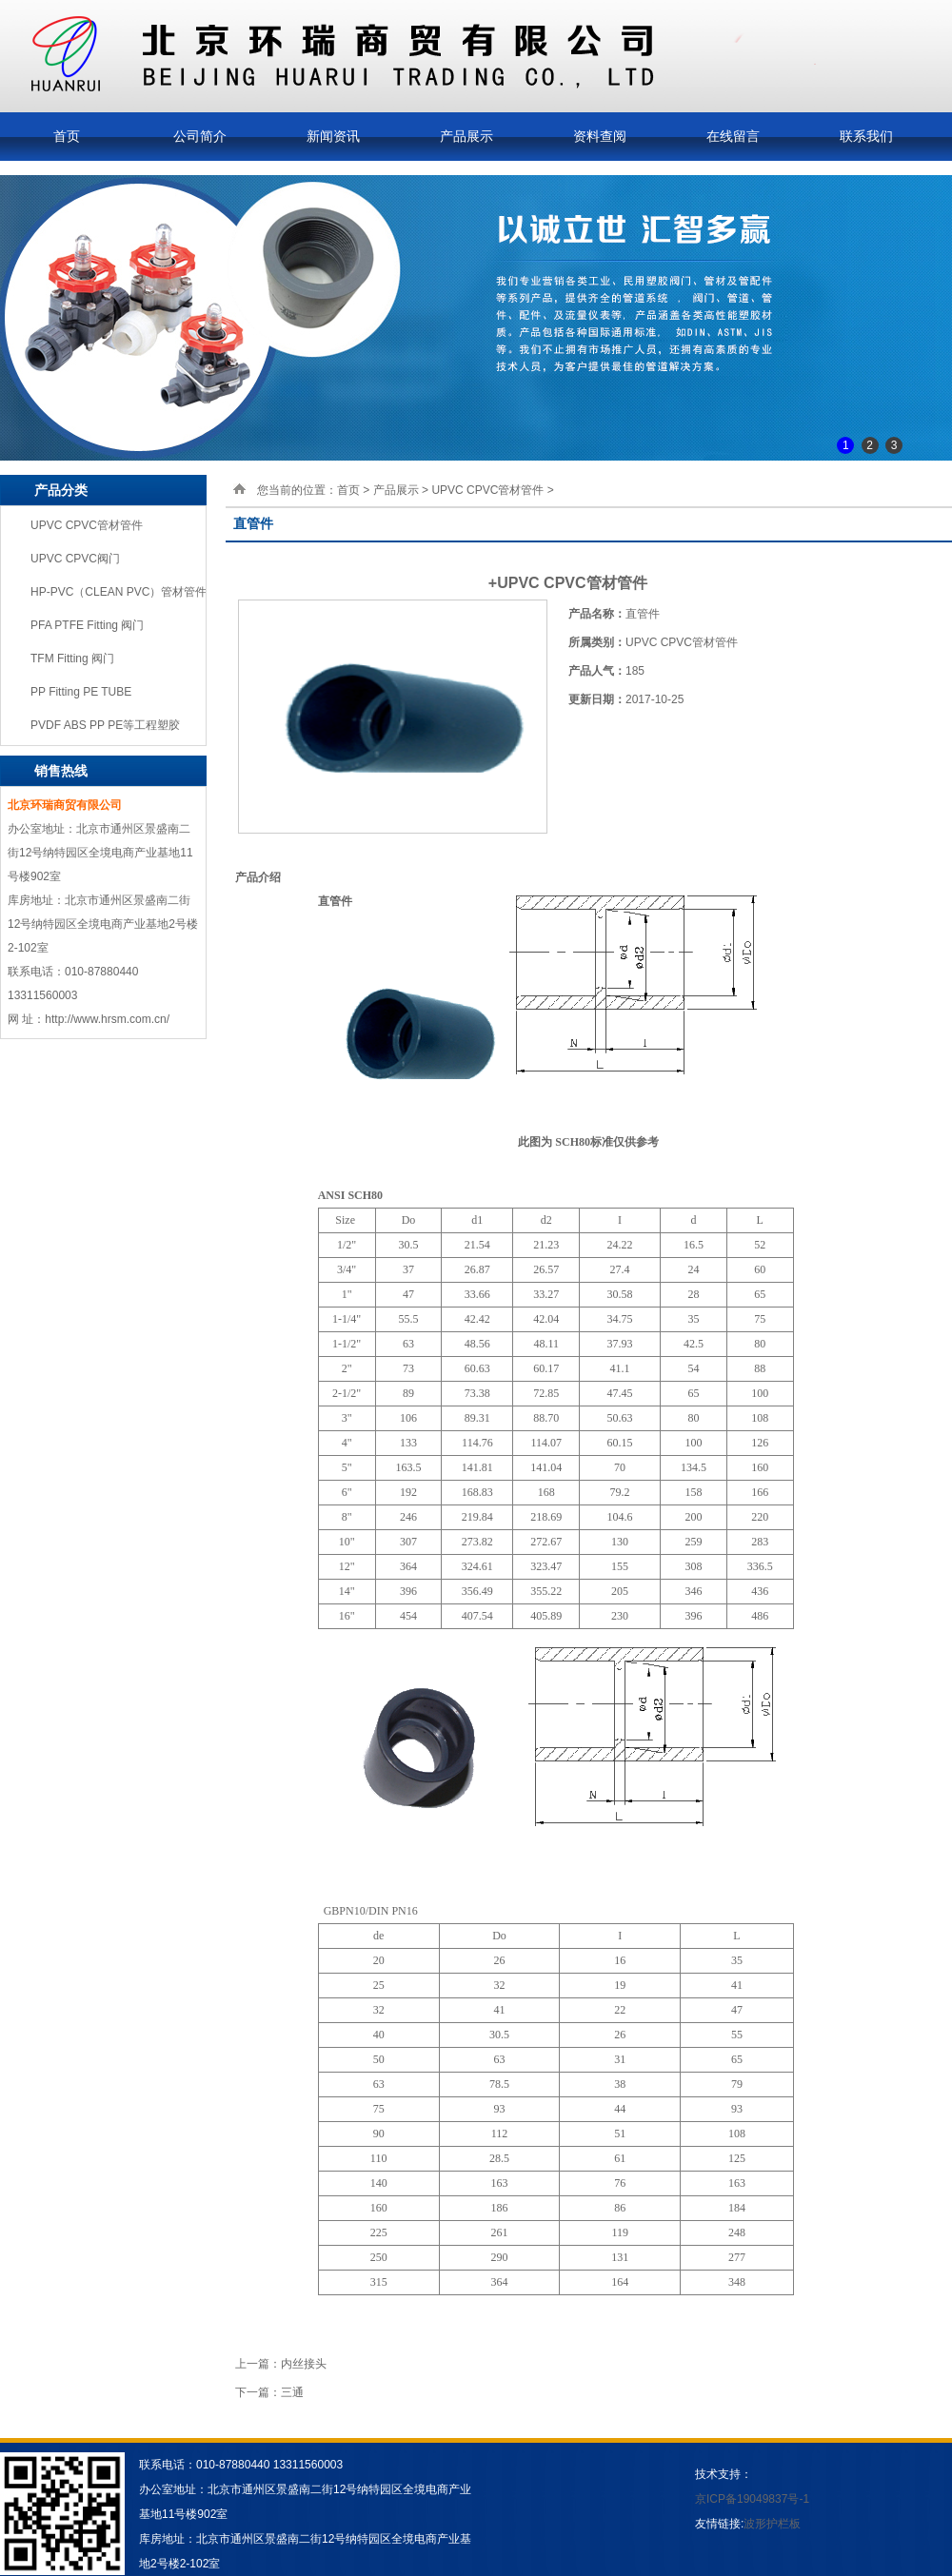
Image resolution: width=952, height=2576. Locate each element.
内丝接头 (304, 2363)
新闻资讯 (333, 136)
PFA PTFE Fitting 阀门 (87, 625)
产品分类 (61, 490)
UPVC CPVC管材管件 (86, 525)
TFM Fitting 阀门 (72, 658)
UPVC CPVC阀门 (75, 558)
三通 (292, 2392)
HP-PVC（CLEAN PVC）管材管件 (118, 592)
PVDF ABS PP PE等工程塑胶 (105, 725)
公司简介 (200, 136)
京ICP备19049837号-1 (752, 2499)
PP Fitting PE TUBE (80, 691)
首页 (66, 136)
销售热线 (61, 770)
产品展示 (466, 136)
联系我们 (866, 136)
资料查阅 (599, 136)
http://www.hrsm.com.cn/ (107, 1019)
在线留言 (733, 136)
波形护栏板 (772, 2523)
